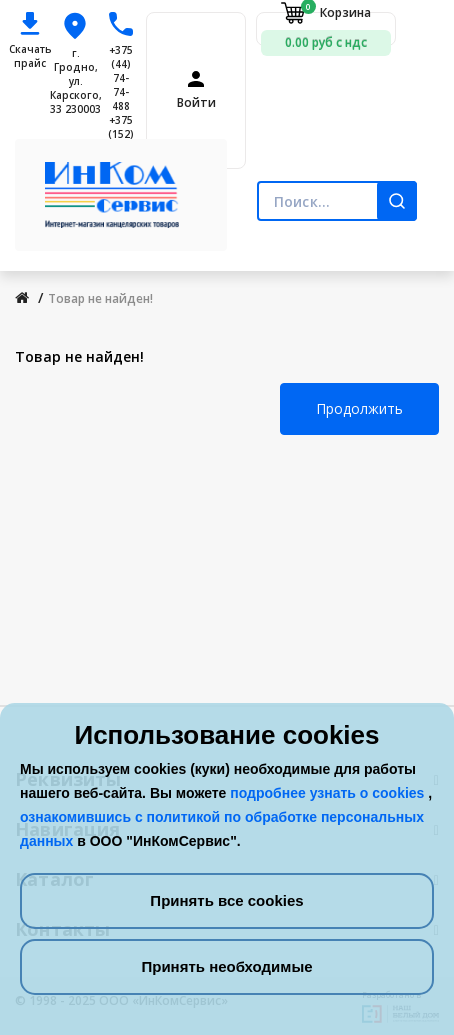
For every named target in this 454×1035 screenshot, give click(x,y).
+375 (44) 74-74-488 (121, 78)
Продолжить (359, 408)
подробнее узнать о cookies (329, 793)
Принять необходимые (226, 966)
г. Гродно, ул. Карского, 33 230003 (76, 81)
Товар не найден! (100, 298)
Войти (196, 103)
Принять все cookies (226, 900)
